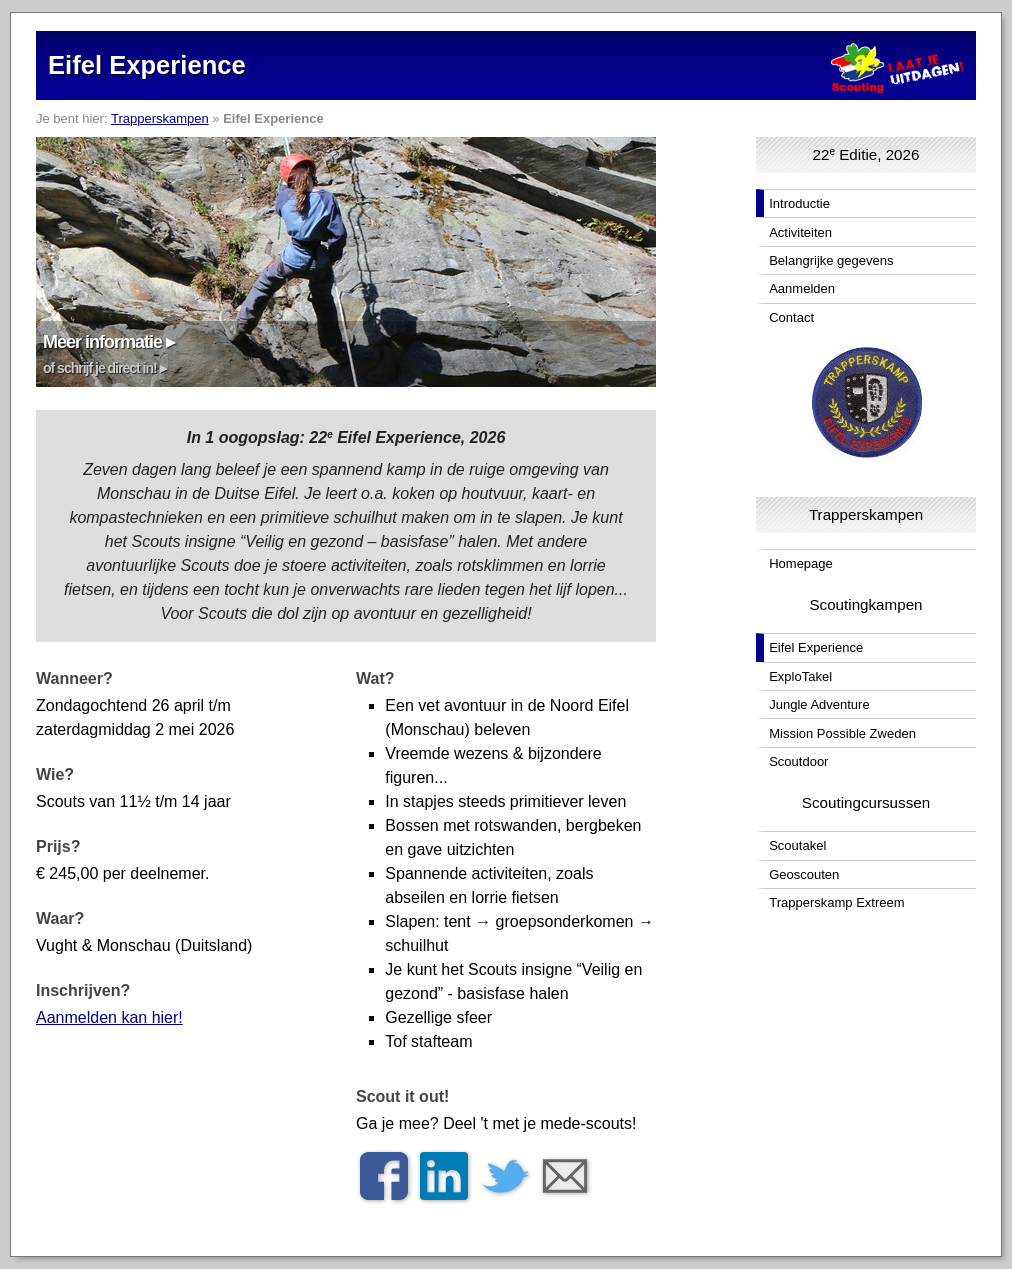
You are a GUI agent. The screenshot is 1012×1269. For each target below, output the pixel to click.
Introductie (799, 203)
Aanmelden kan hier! (109, 1017)
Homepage (801, 563)
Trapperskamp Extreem (836, 902)
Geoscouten (804, 874)
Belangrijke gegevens (831, 260)
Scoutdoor (798, 761)
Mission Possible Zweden (842, 733)
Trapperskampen (160, 118)
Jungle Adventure (819, 704)
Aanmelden (802, 288)
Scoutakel (797, 845)
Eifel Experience (816, 647)
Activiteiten (800, 232)
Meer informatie (102, 342)
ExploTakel (800, 676)
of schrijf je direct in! (100, 368)
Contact (791, 317)
